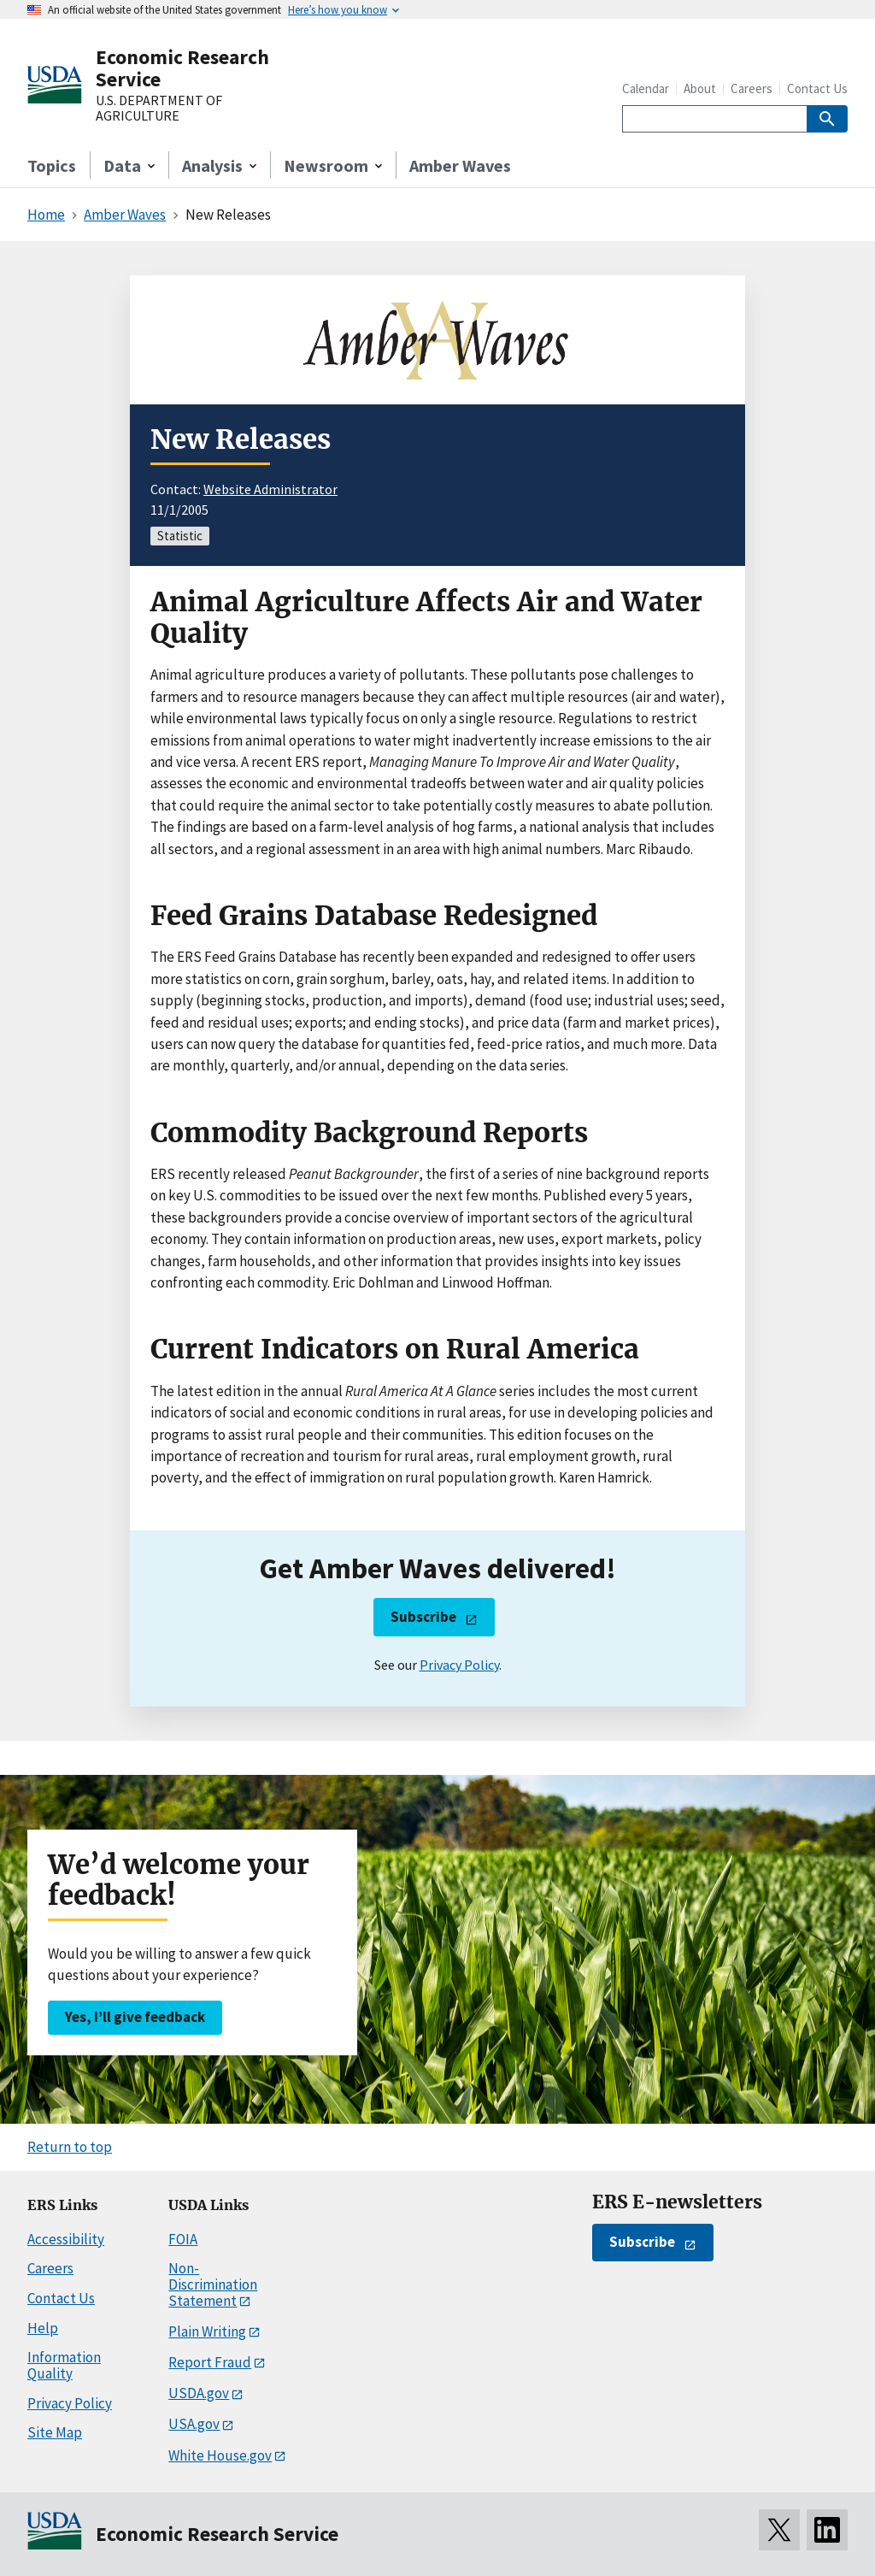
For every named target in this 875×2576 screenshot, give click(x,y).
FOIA (182, 2239)
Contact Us (817, 88)
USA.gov (194, 2423)
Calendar (645, 88)
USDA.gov (198, 2393)
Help (42, 2328)
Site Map (54, 2432)
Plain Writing (207, 2331)
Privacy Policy (459, 1664)
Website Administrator (270, 489)
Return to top (69, 2146)
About (700, 88)
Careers (751, 88)
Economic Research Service (182, 67)
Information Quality (64, 2365)
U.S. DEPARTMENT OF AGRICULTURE (159, 108)
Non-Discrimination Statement (212, 2284)
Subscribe (423, 1616)
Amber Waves (460, 165)
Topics (51, 165)
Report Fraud (209, 2362)
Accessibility (65, 2239)
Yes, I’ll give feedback (135, 2016)
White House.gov (220, 2455)
